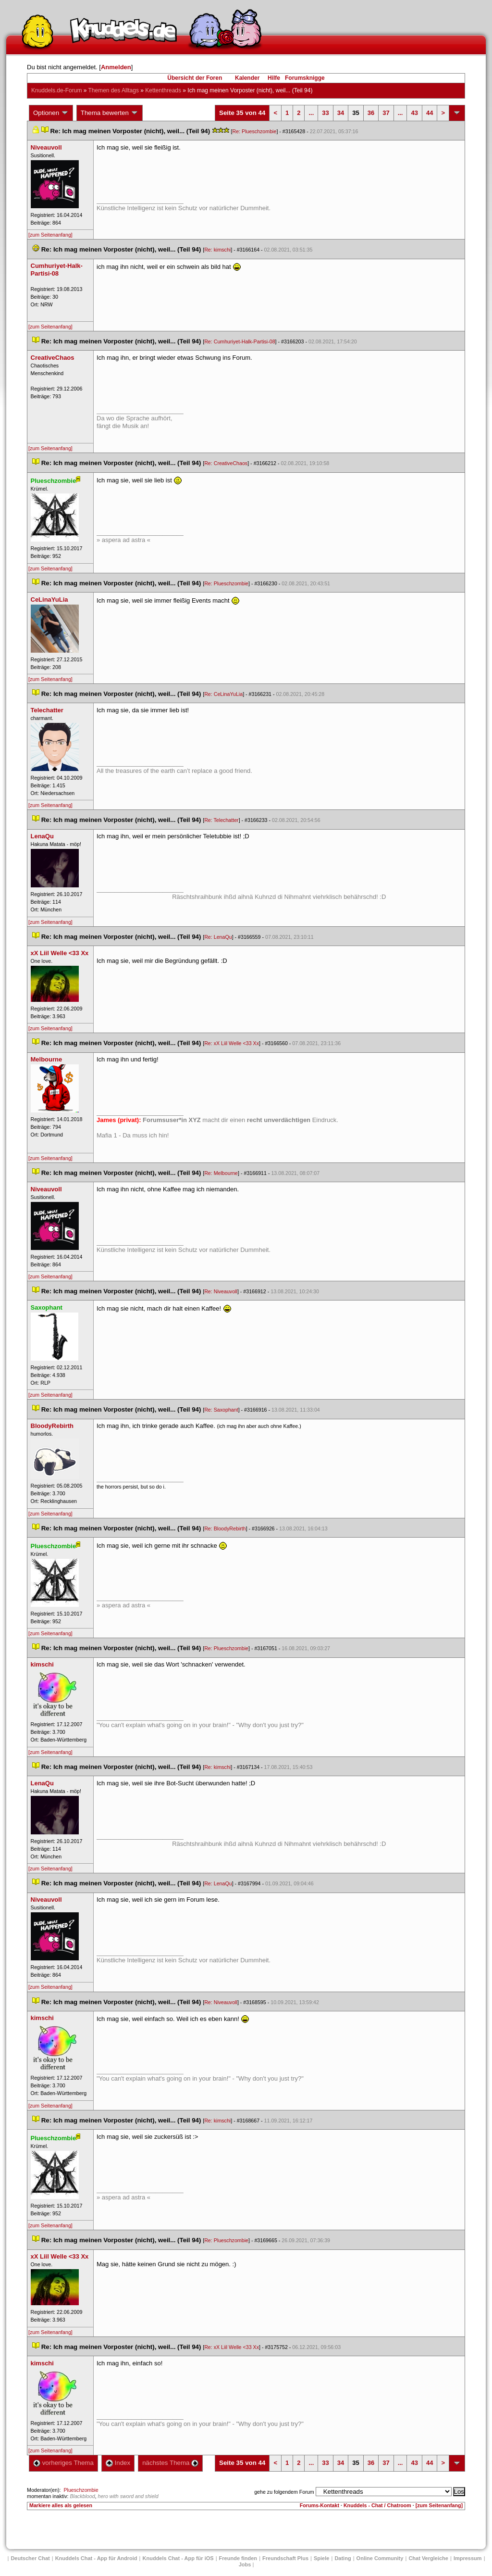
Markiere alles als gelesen (60, 2505)
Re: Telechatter (221, 820)
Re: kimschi (217, 250)
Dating (342, 2558)
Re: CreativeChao (225, 463)
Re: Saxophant (221, 1410)
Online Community (380, 2558)
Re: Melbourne (221, 1173)
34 (340, 112)
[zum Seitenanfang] (50, 235)
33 (325, 112)
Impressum (468, 2558)
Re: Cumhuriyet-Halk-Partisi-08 (239, 341)
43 (414, 112)
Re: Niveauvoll (220, 1291)
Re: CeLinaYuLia (223, 694)
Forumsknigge (305, 78)
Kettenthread (163, 90)
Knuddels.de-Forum (56, 90)
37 (385, 112)
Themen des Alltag (113, 90)
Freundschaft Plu (285, 2558)
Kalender (247, 78)
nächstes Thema (170, 2462)
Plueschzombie (80, 2490)
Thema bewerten (109, 113)
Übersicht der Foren (194, 78)
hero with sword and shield (128, 2496)
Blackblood (82, 2496)
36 (371, 112)
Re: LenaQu (218, 937)
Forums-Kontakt (319, 2505)
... (311, 112)
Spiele (321, 2558)
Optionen (51, 113)
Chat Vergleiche (428, 2558)
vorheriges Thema (63, 2462)
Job (245, 2564)
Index (118, 2462)
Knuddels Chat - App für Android (96, 2558)
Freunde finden (238, 2558)
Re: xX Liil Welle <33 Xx (231, 1043)
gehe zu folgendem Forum (284, 2492)
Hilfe (274, 78)
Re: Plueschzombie (255, 131)
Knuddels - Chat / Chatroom (377, 2505)
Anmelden (116, 67)
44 (429, 112)
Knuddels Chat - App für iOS (178, 2558)
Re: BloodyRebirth (225, 1528)
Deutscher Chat (30, 2558)
